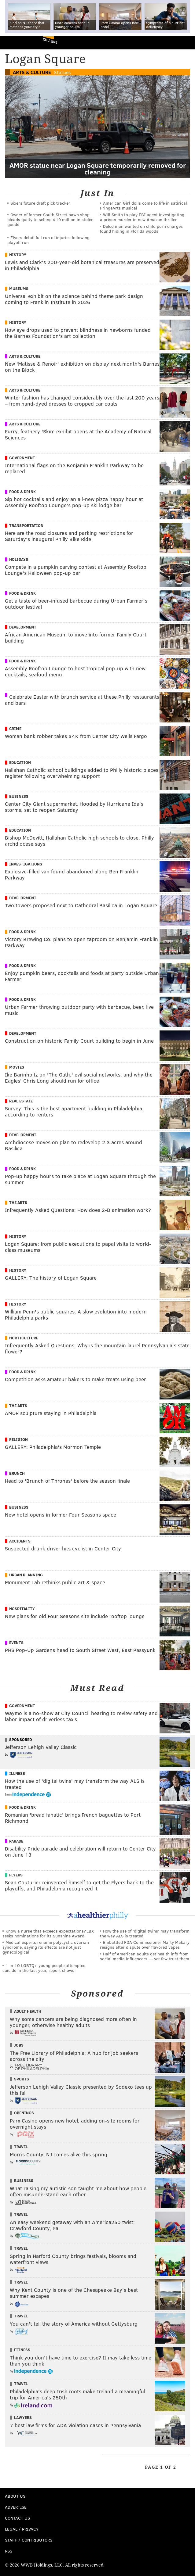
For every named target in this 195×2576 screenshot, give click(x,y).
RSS (8, 2551)
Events (16, 1642)
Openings (24, 2113)
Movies (16, 1067)
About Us (15, 2496)
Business (18, 796)
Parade (16, 1841)
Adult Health (27, 2011)
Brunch (17, 1473)
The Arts (18, 1202)
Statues (62, 72)
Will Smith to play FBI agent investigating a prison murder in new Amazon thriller (142, 217)
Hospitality (22, 1608)
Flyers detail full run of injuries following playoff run (48, 240)
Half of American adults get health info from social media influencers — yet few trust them (144, 1956)
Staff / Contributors (28, 2540)
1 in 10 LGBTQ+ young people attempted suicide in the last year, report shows (44, 1967)
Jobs (19, 2045)
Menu (185, 43)
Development (22, 627)
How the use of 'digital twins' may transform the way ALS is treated (144, 1933)
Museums (18, 288)
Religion (18, 1439)
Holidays (18, 559)
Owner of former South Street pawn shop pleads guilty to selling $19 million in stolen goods (50, 219)
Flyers (16, 1875)
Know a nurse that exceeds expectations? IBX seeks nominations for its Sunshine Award (48, 1933)
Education (20, 762)
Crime (15, 728)
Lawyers (23, 2417)
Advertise (16, 2507)
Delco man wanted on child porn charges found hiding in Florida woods (141, 228)
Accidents (20, 1541)
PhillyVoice (15, 42)
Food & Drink (22, 491)
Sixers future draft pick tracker (40, 203)
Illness (17, 1773)
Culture (50, 41)
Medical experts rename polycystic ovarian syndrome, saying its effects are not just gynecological (45, 1947)
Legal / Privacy (22, 2529)
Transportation (26, 525)
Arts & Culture (32, 72)
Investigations (25, 864)
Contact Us (17, 2518)
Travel (21, 2146)
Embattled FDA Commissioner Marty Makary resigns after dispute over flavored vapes (144, 1944)
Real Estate (21, 1101)
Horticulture (23, 1338)
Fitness (22, 2349)
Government (22, 457)
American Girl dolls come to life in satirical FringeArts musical (143, 205)
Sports (21, 2079)
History (17, 254)
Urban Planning (26, 1575)
